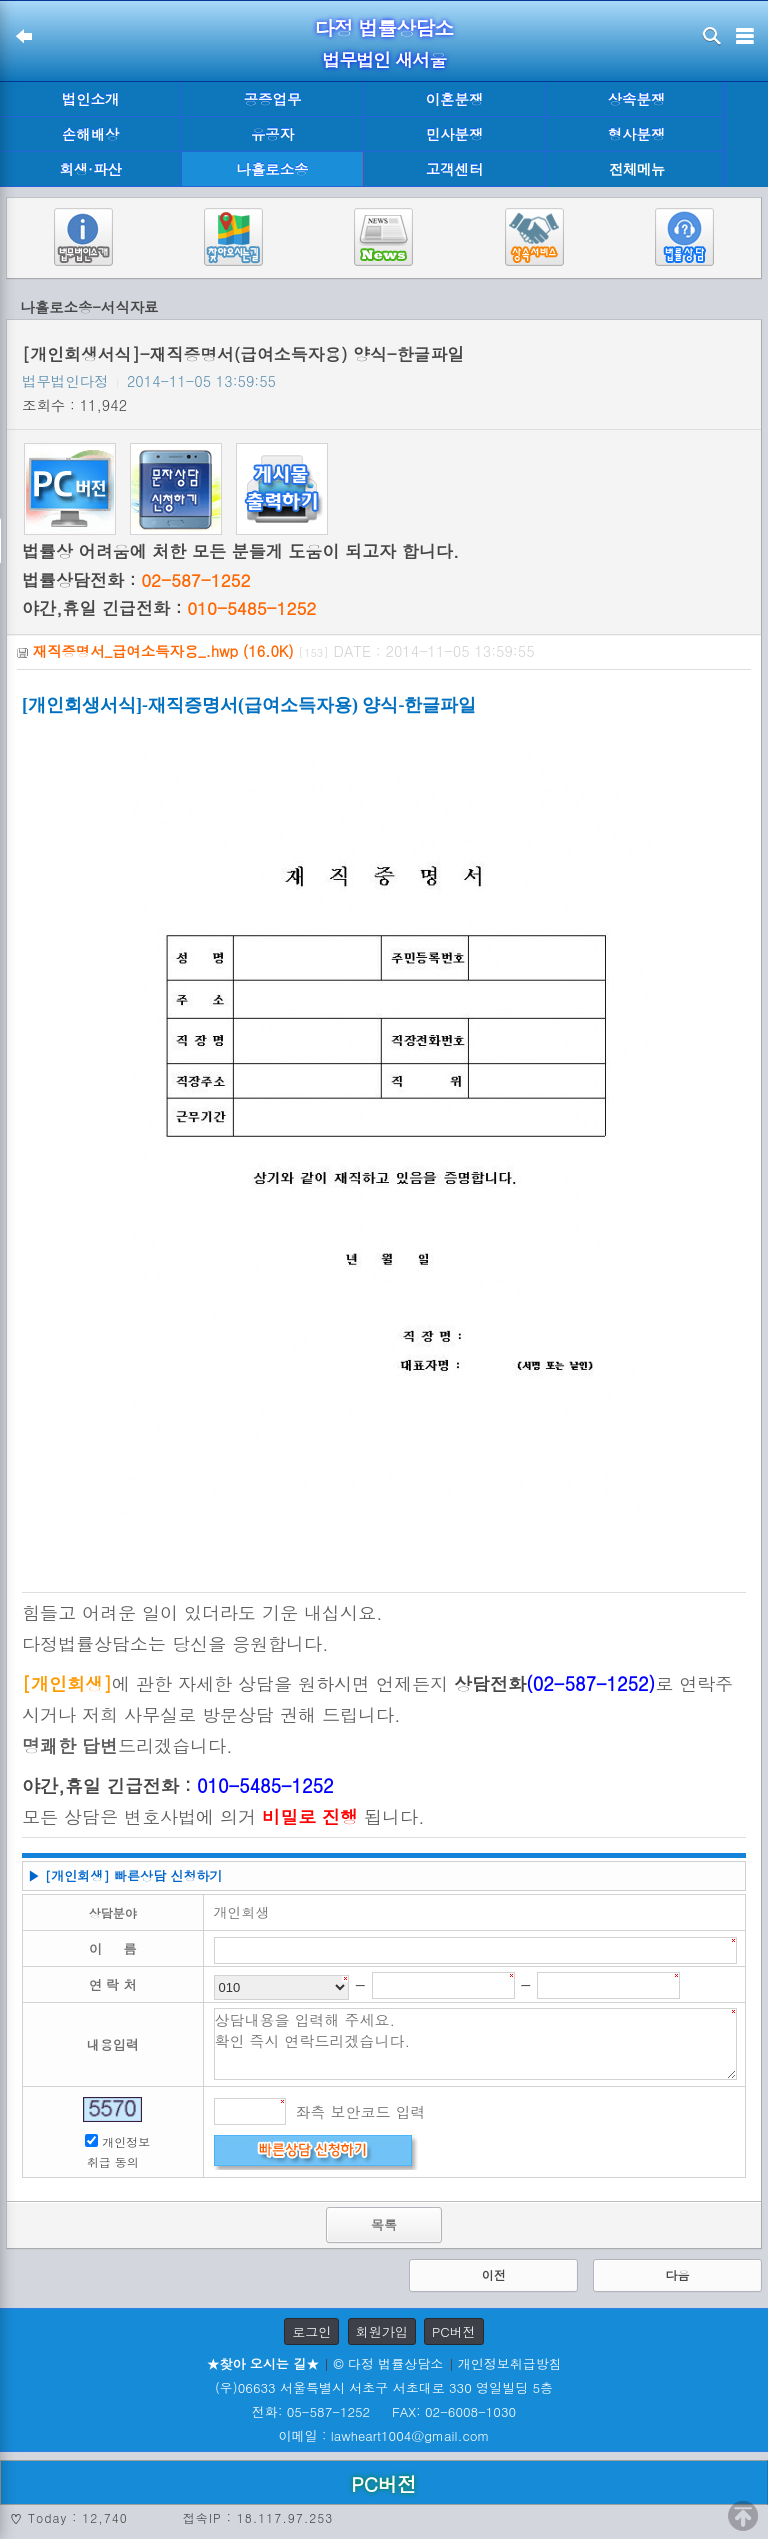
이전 (494, 2274)
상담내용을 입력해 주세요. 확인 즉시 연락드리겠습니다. (476, 2044)
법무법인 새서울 (384, 59)
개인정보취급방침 (510, 2363)
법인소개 (91, 99)
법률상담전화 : (136, 580)
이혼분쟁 (455, 99)
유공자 (272, 134)
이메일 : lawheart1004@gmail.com (384, 2435)
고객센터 (455, 169)
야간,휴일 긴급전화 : (169, 608)
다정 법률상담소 (384, 27)
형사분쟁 (637, 134)
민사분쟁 (455, 134)
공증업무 (273, 99)
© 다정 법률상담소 (388, 2363)
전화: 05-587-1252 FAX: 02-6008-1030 (384, 2411)
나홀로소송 (273, 169)
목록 (384, 2224)
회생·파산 (90, 169)
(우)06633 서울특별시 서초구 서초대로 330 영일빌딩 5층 (384, 2387)
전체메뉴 (637, 169)
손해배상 (91, 134)
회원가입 (382, 2331)
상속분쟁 (637, 99)
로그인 (311, 2331)
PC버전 (454, 2331)
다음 (677, 2274)
